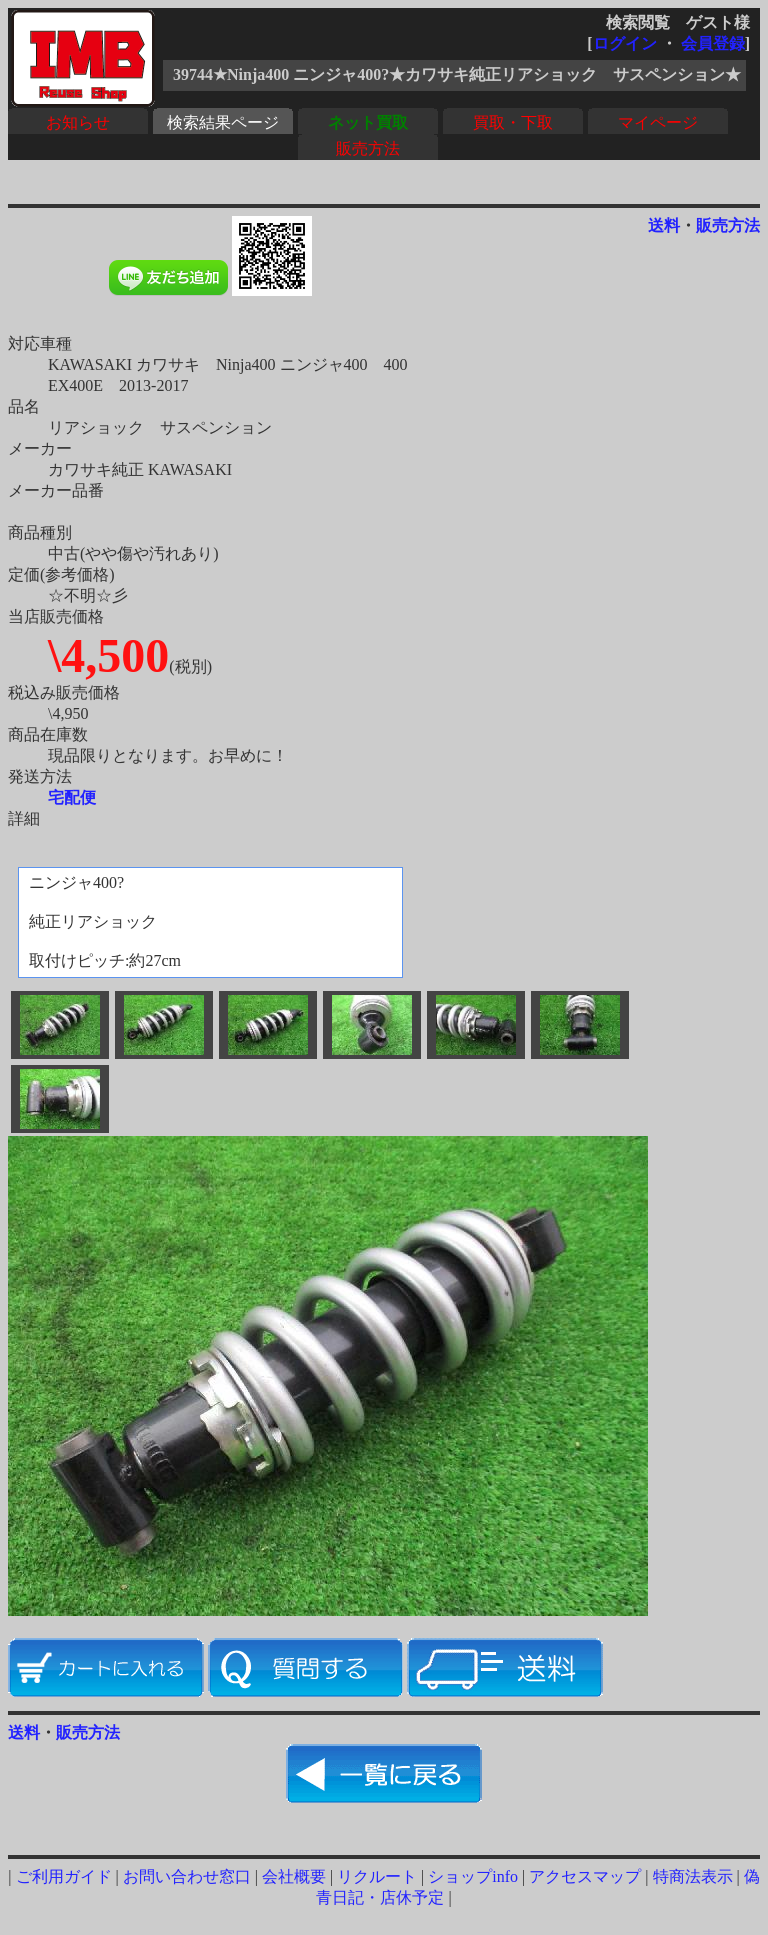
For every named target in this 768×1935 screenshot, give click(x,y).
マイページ (658, 122)
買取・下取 (513, 122)
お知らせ (78, 122)
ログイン (625, 43)
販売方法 (368, 148)
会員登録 (713, 43)
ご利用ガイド (64, 1876)
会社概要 (294, 1876)
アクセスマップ (585, 1876)
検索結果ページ (223, 122)
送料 (664, 225)
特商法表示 (693, 1876)
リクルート (377, 1876)
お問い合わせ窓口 (187, 1876)
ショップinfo (473, 1876)
